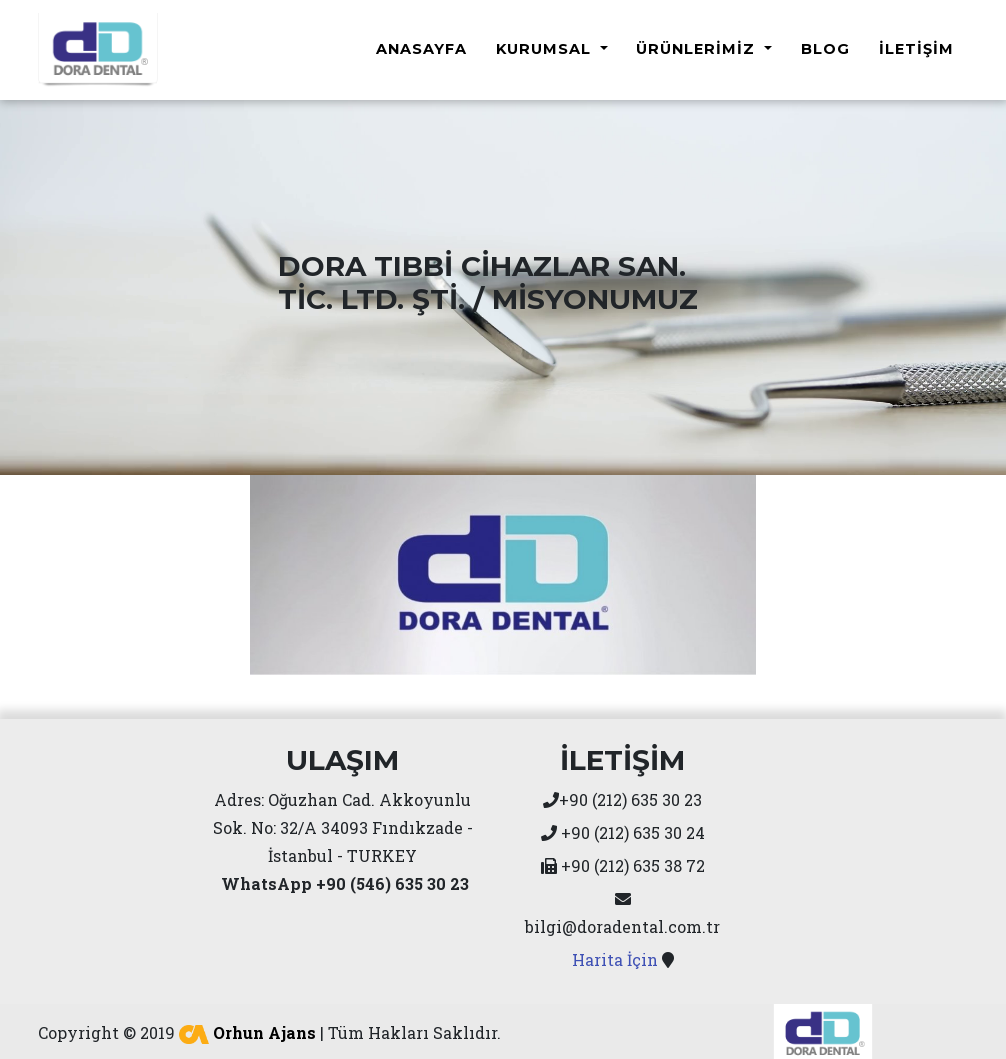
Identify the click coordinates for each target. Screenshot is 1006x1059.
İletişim (916, 46)
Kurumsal (546, 46)
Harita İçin (615, 953)
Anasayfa (421, 46)
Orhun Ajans (247, 1026)
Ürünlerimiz (698, 46)
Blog (825, 46)
